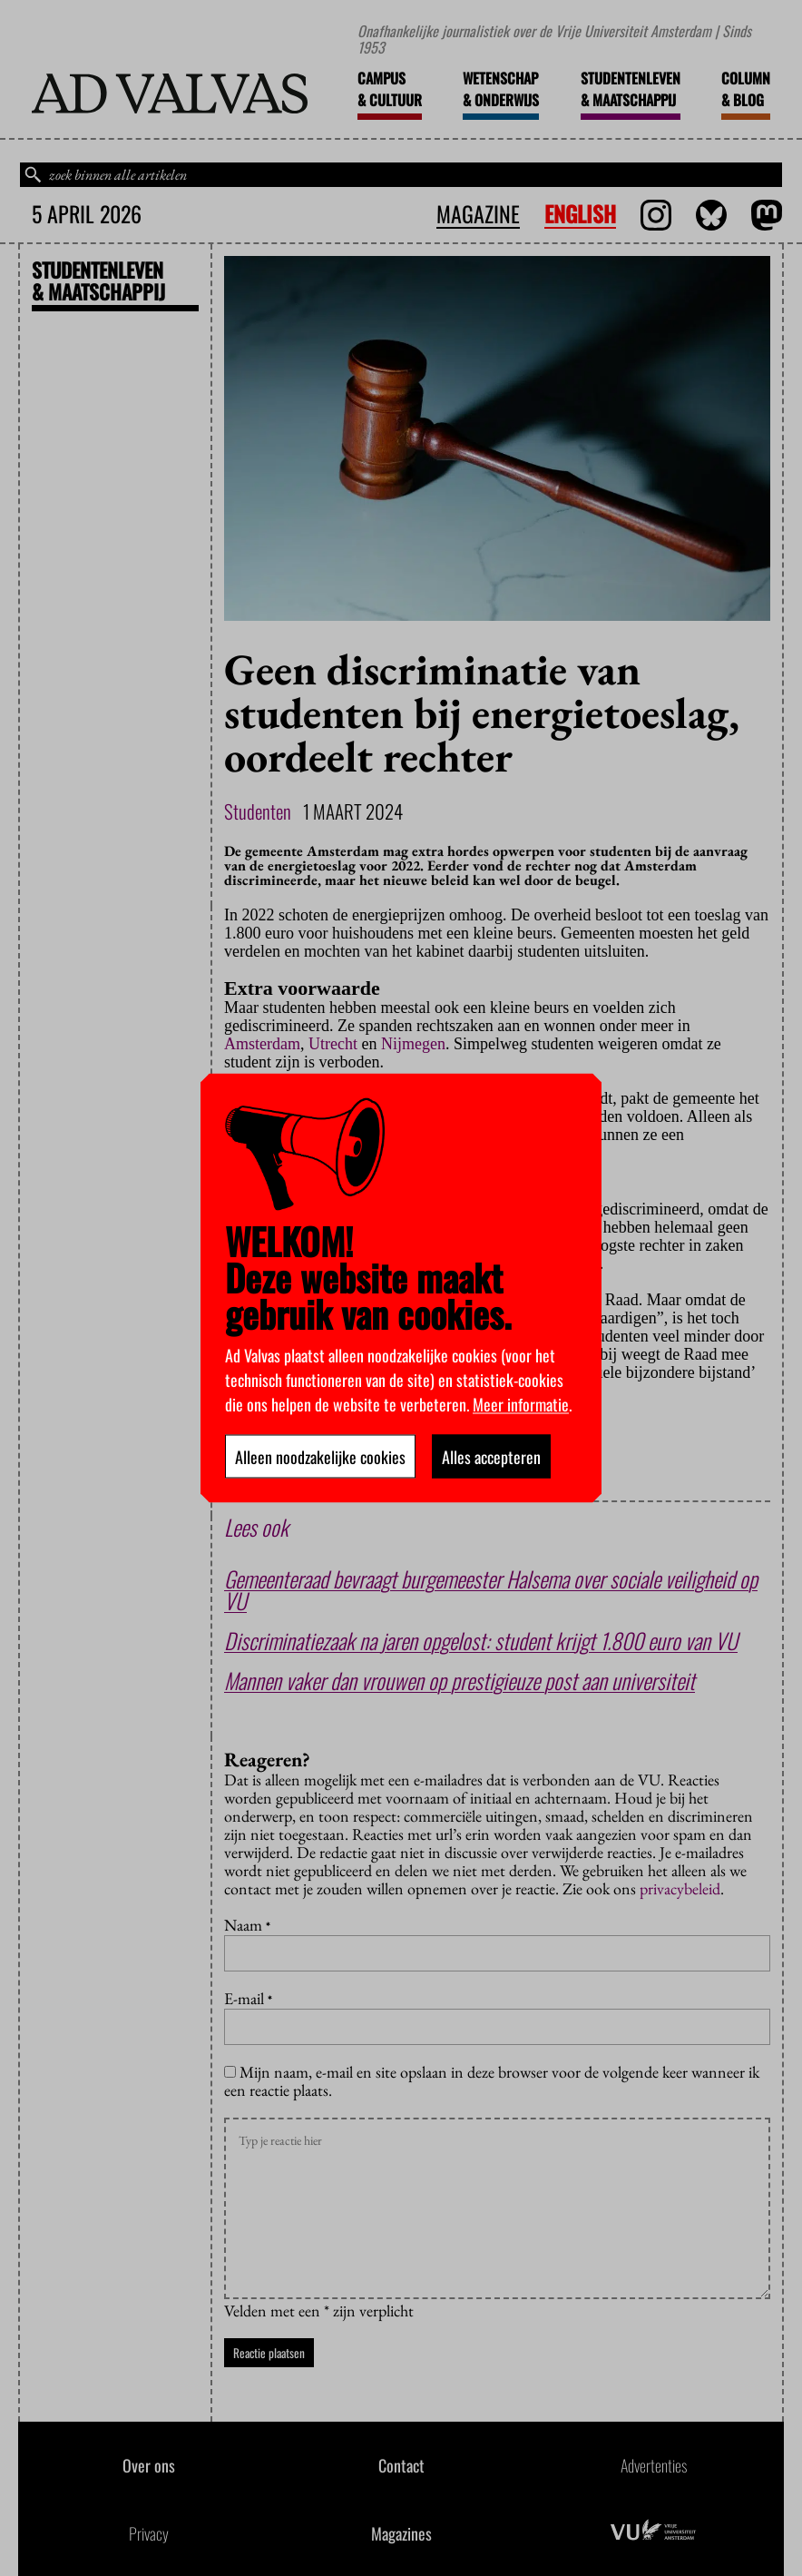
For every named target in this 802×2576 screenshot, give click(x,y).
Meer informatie (521, 1404)
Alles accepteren (491, 1457)
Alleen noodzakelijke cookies (320, 1457)
